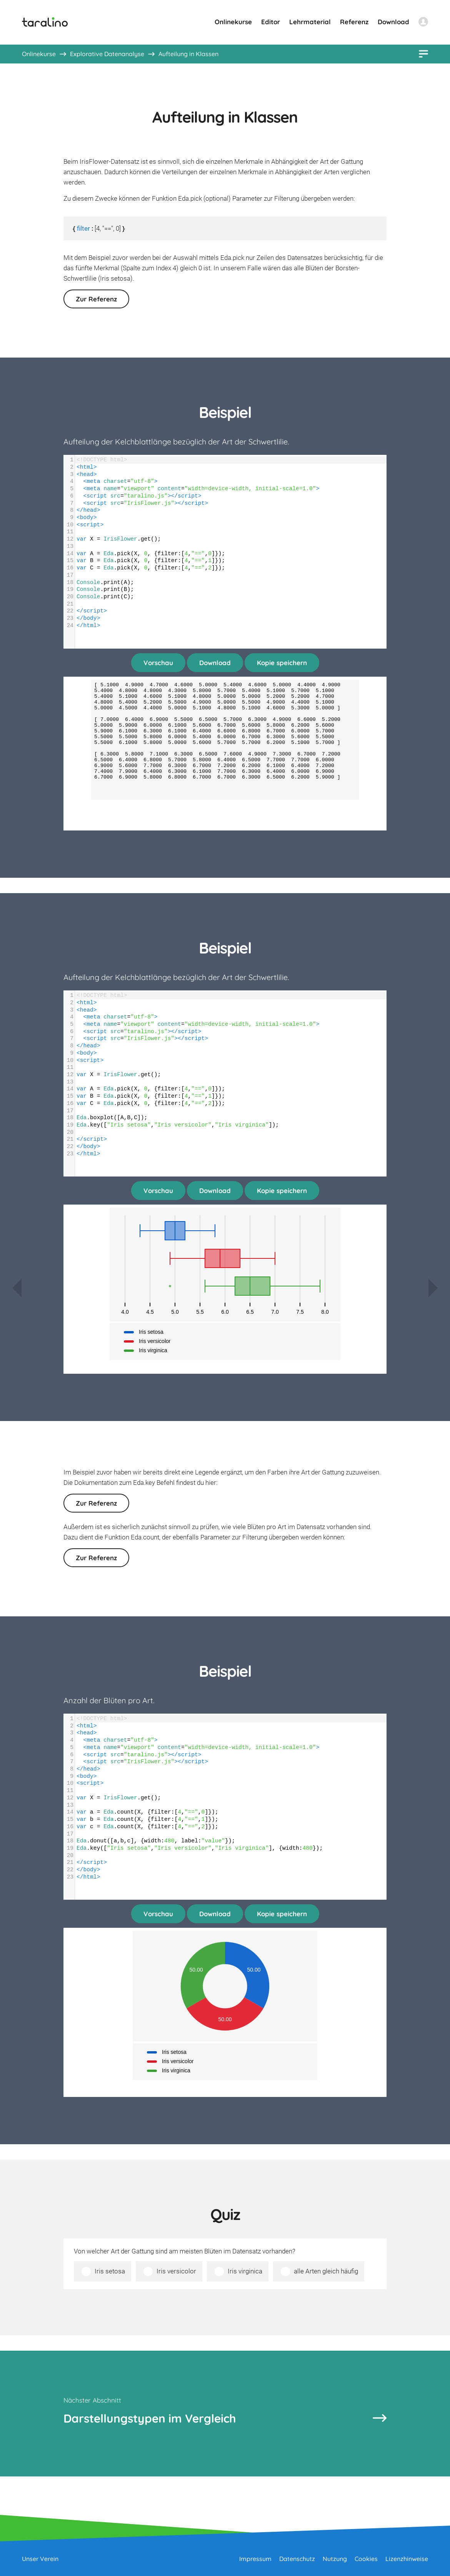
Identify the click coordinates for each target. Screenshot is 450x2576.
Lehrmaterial (310, 22)
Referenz (354, 22)
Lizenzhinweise (406, 2559)
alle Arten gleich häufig (326, 2271)
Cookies (366, 2559)
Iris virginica (245, 2271)
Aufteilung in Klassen (188, 54)
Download (393, 22)
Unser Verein (40, 2559)
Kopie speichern (282, 663)
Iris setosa (110, 2271)
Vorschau (158, 663)
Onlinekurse (233, 22)
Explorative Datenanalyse (107, 54)
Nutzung (335, 2559)
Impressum (255, 2559)
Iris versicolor (176, 2271)
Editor (270, 22)
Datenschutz (297, 2559)
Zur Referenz (96, 299)
